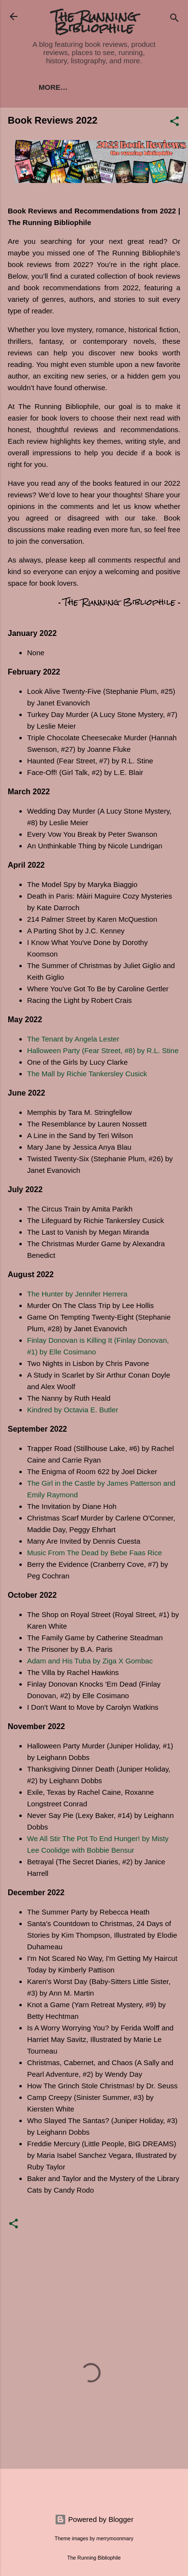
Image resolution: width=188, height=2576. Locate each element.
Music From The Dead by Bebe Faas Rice (94, 1552)
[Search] (174, 19)
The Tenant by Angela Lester (73, 1039)
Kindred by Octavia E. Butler (73, 1410)
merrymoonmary (114, 2538)
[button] (174, 122)
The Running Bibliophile (94, 22)
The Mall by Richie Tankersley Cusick (87, 1074)
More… (53, 87)
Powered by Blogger (94, 2519)
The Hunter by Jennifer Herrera (77, 1294)
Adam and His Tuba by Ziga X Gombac (90, 1661)
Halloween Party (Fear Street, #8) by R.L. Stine (102, 1050)
